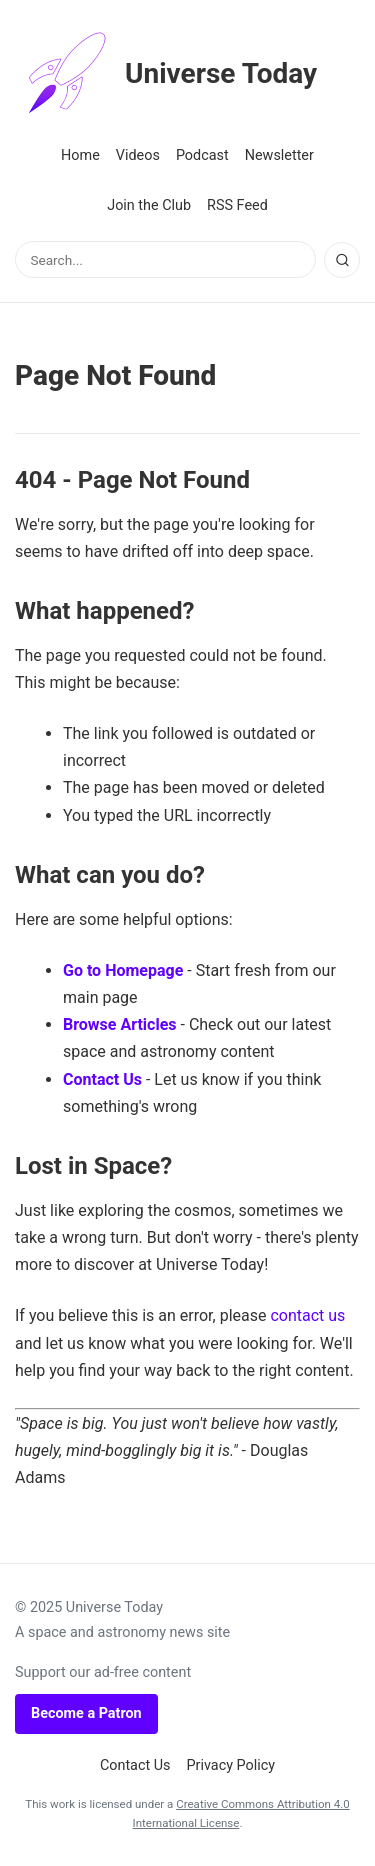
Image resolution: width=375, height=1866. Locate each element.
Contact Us (102, 1079)
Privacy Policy (231, 1765)
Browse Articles (120, 1024)
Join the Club (149, 205)
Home (80, 155)
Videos (138, 155)
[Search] (342, 260)
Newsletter (279, 155)
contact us (307, 1315)
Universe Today (166, 74)
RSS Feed (237, 205)
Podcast (202, 155)
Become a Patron (86, 1713)
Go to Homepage (123, 970)
